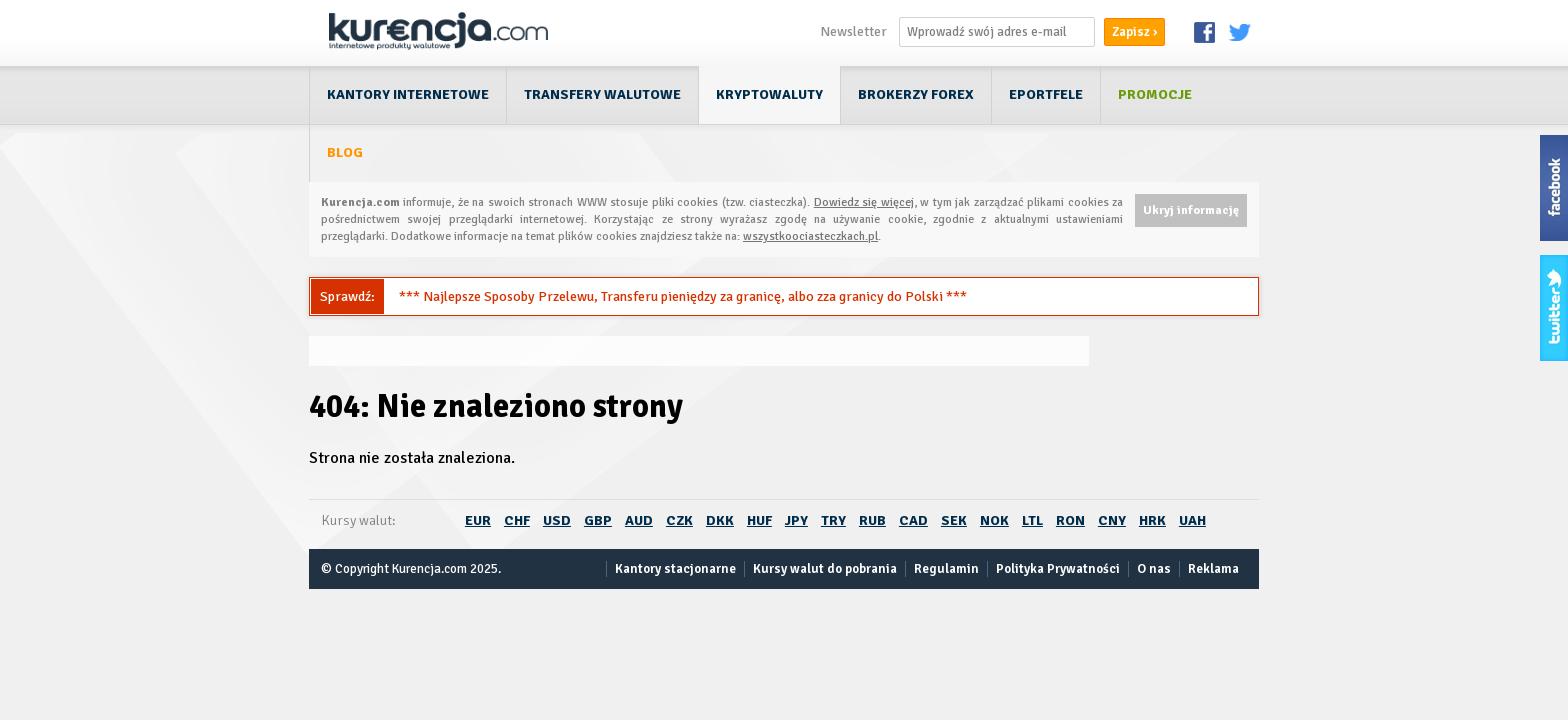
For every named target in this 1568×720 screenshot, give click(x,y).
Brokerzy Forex (916, 94)
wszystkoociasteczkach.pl (810, 236)
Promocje (1155, 94)
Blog (345, 152)
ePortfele (1046, 94)
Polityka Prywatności (1058, 569)
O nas (1154, 569)
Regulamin (946, 569)
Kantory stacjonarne (675, 569)
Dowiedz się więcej (864, 202)
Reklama (1213, 569)
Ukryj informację (1191, 210)
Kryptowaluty (769, 94)
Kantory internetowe (408, 94)
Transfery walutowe (602, 94)
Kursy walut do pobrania (825, 569)
